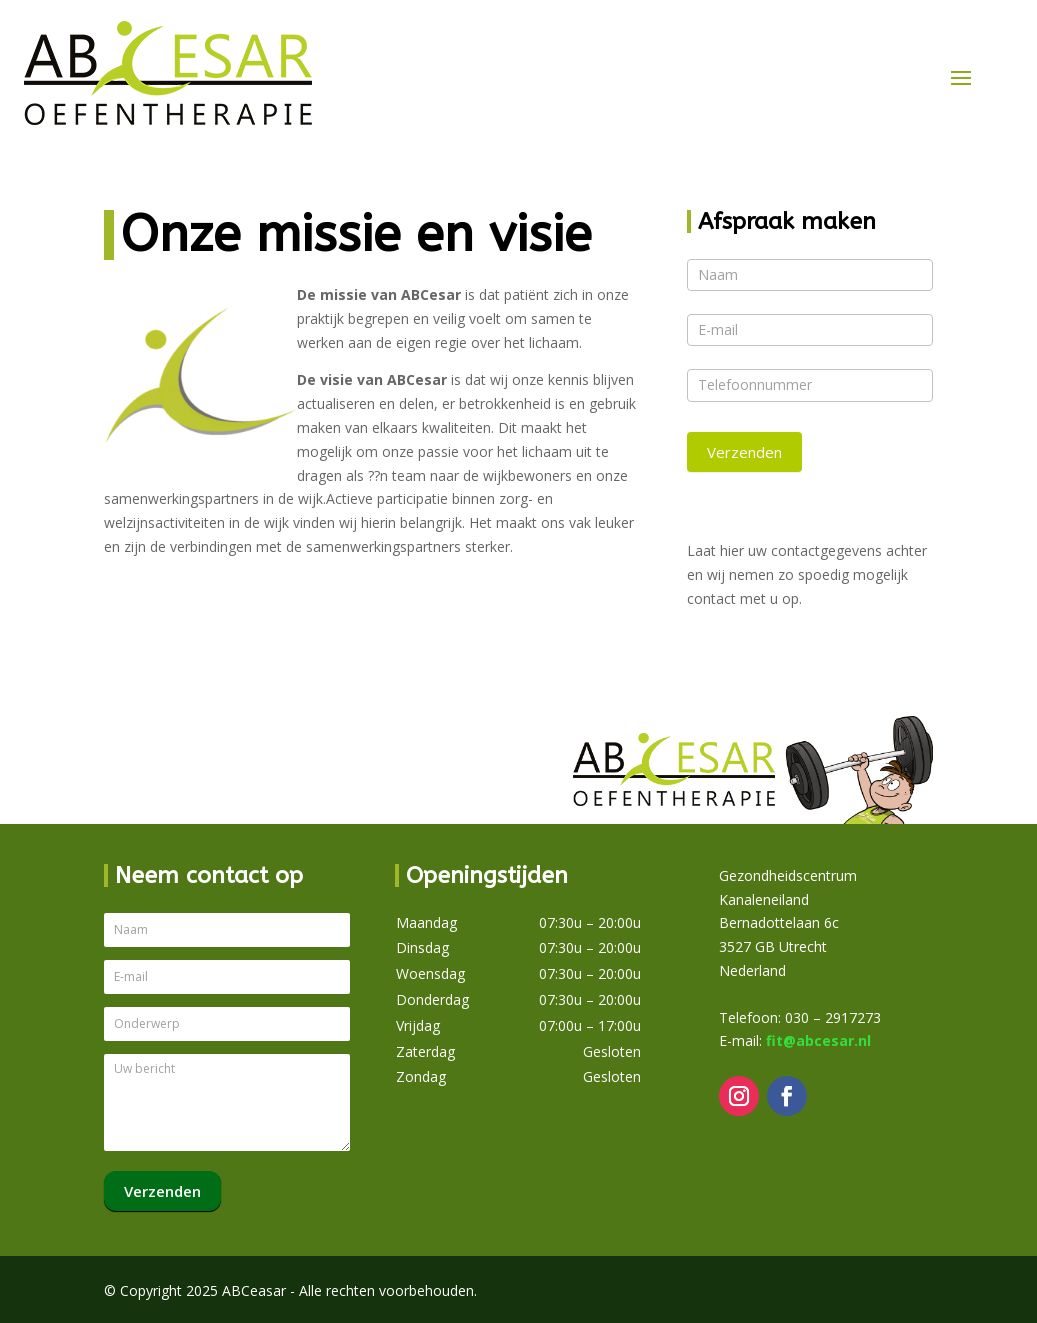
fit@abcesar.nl (818, 1040)
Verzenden (744, 452)
